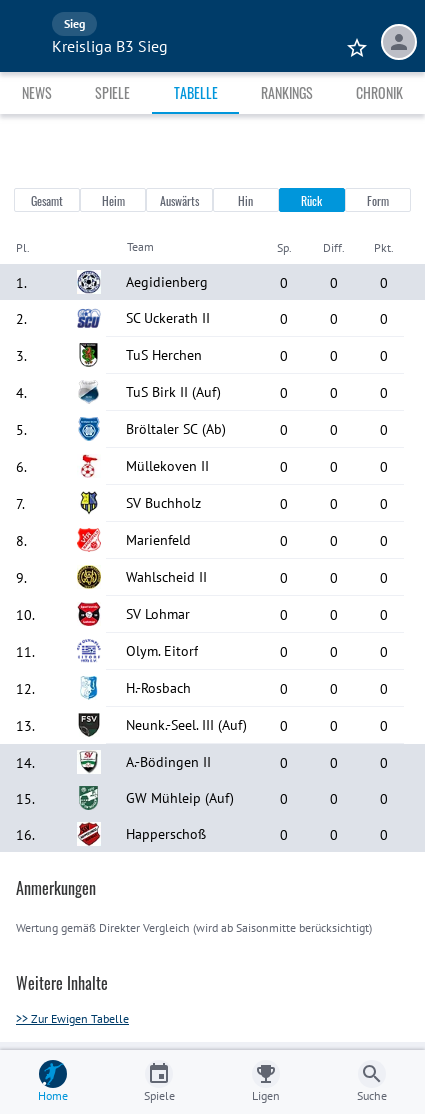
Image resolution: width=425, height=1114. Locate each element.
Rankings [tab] (287, 92)
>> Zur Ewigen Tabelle (72, 1018)
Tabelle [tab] (196, 92)
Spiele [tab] (112, 92)
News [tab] (37, 92)
